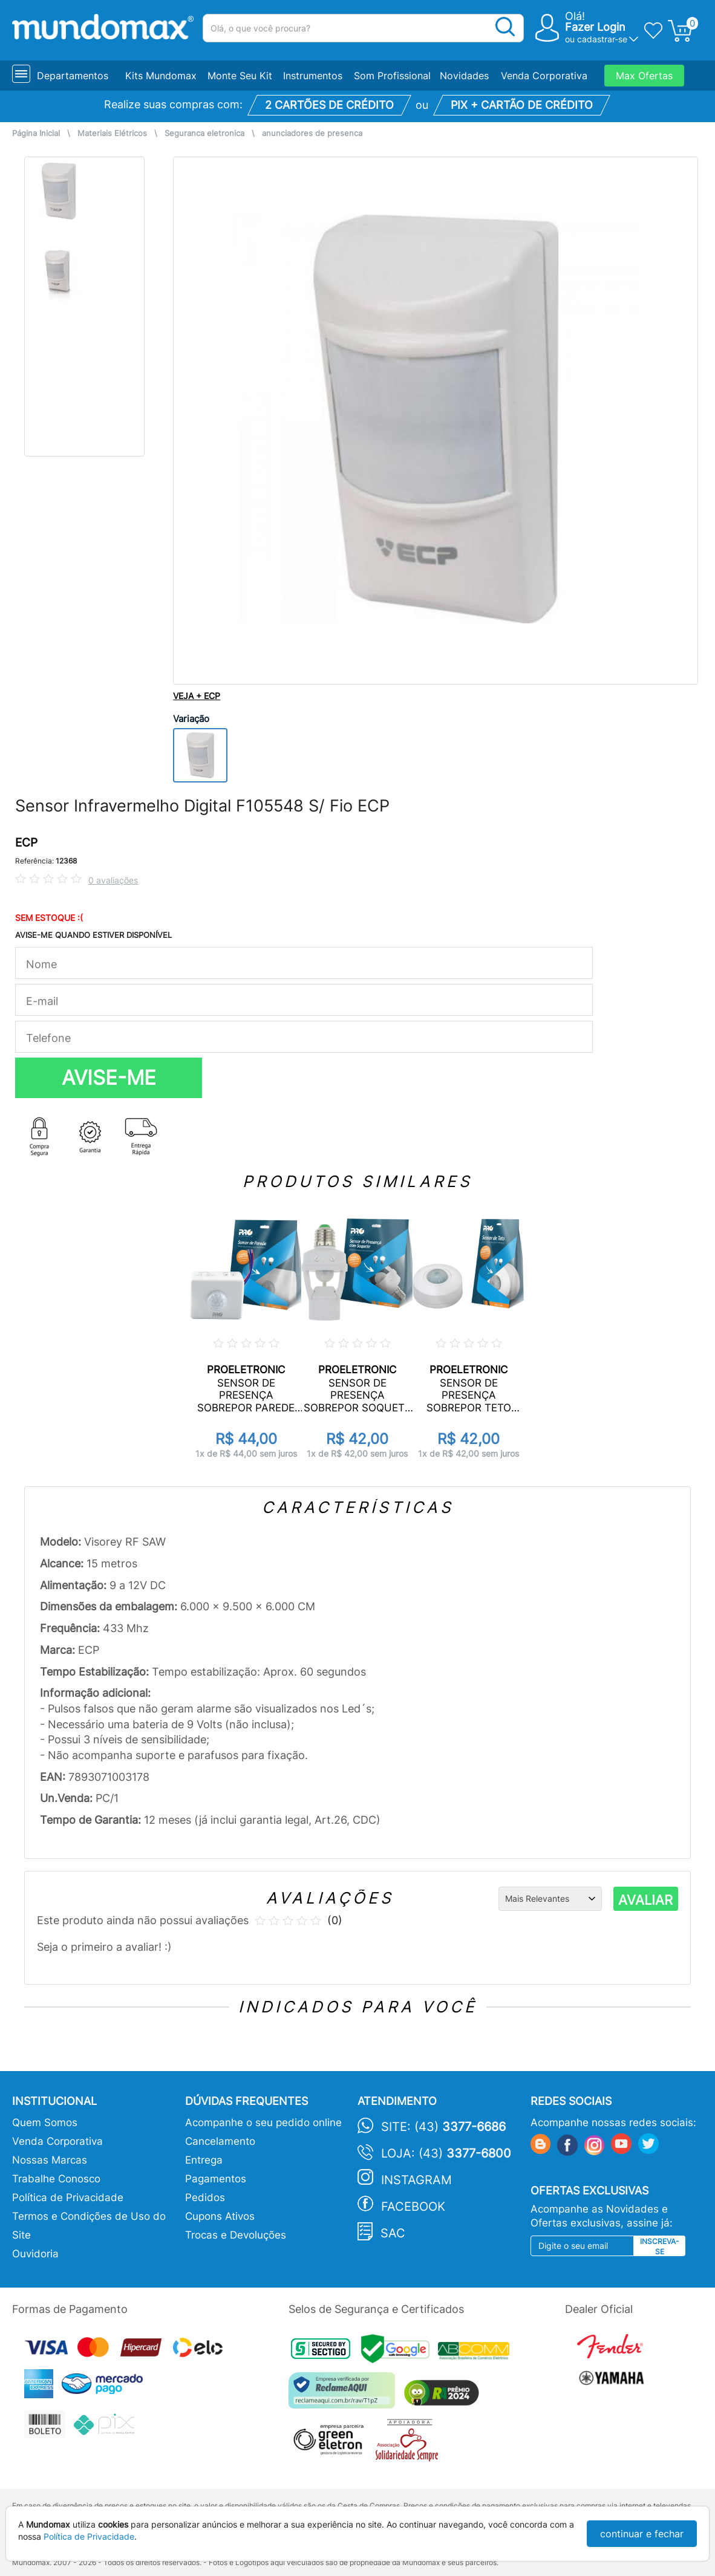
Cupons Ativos (220, 2216)
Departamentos (72, 76)
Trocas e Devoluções (235, 2235)
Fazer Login (595, 27)
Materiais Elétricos (112, 133)
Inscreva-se (659, 2246)
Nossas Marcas (49, 2160)
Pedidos (205, 2197)
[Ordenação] (550, 1899)
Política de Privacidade (67, 2197)
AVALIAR (645, 1900)
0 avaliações (113, 880)
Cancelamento (220, 2141)
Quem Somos (44, 2122)
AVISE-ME (109, 1077)
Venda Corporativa (544, 76)
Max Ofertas (644, 76)
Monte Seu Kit (239, 76)
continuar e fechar (642, 2534)
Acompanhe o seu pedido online (263, 2122)
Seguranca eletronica (204, 133)
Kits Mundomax (161, 76)
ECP (26, 843)
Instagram (416, 2180)
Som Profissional (392, 76)
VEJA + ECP (196, 696)
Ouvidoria (35, 2254)
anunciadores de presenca (312, 133)
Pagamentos (215, 2179)
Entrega (204, 2160)
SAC (392, 2233)
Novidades (464, 76)
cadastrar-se (602, 39)
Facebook (413, 2206)
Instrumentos (312, 76)
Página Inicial (36, 133)
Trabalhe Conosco (56, 2179)
